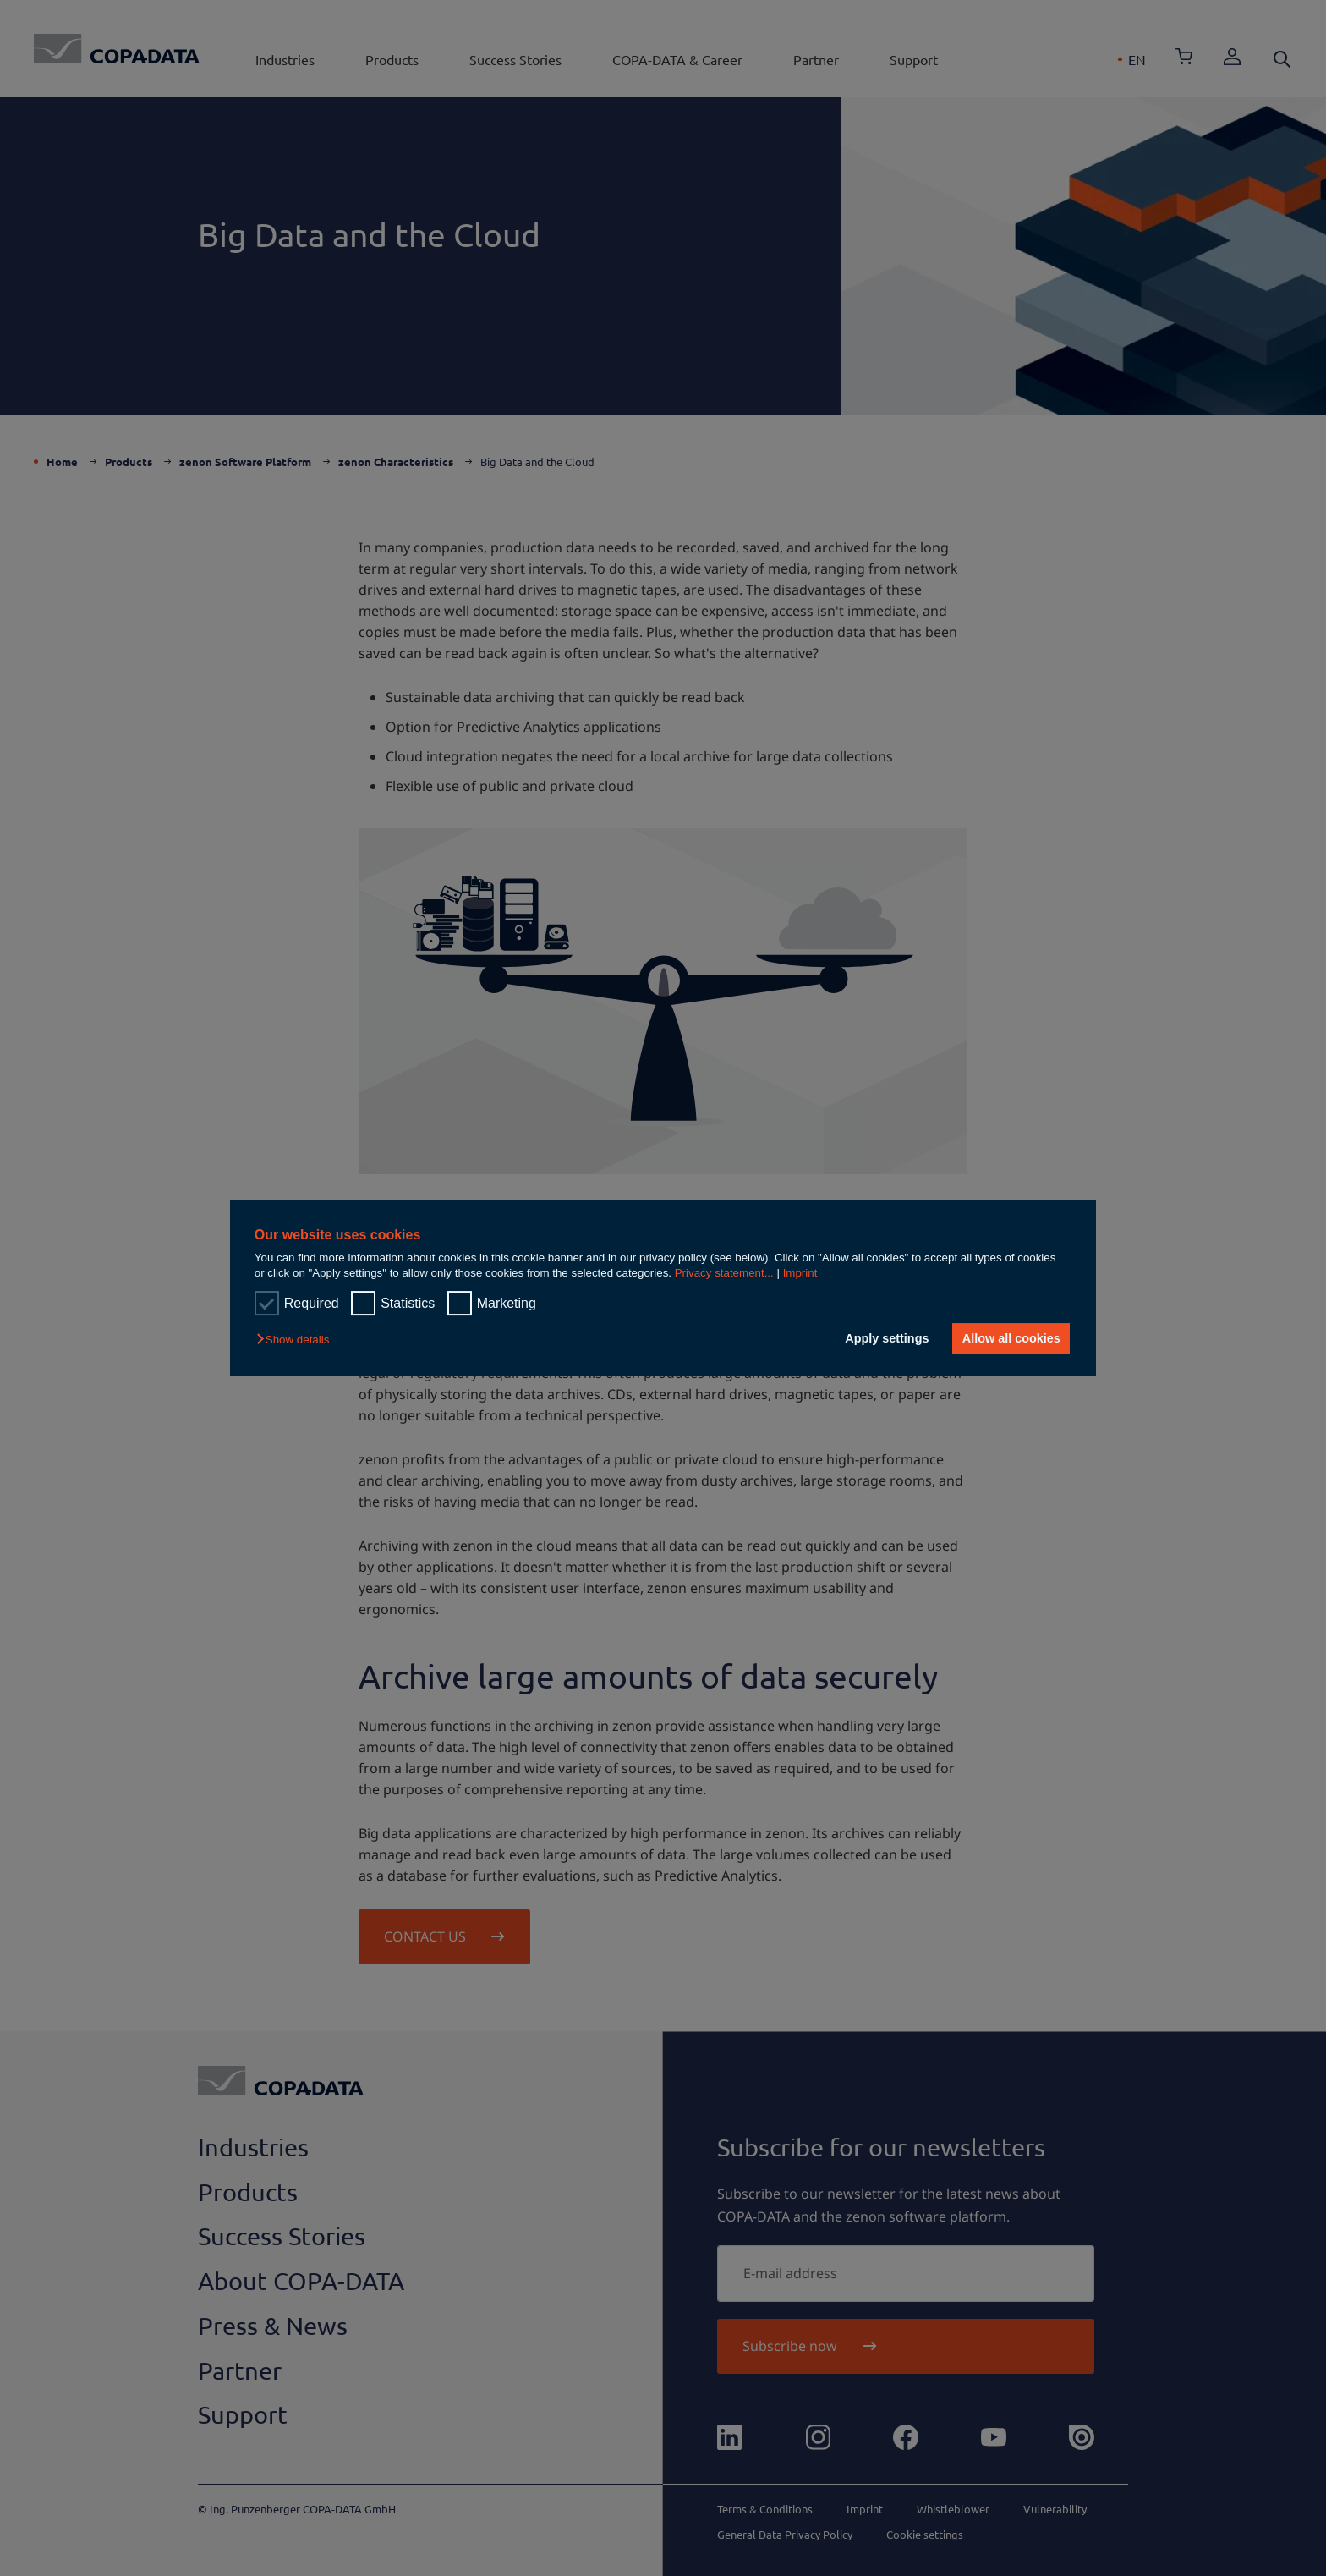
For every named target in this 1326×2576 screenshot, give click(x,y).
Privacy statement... (724, 1272)
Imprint (800, 1272)
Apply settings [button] (887, 1338)
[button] (297, 1339)
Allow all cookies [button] (1011, 1338)
